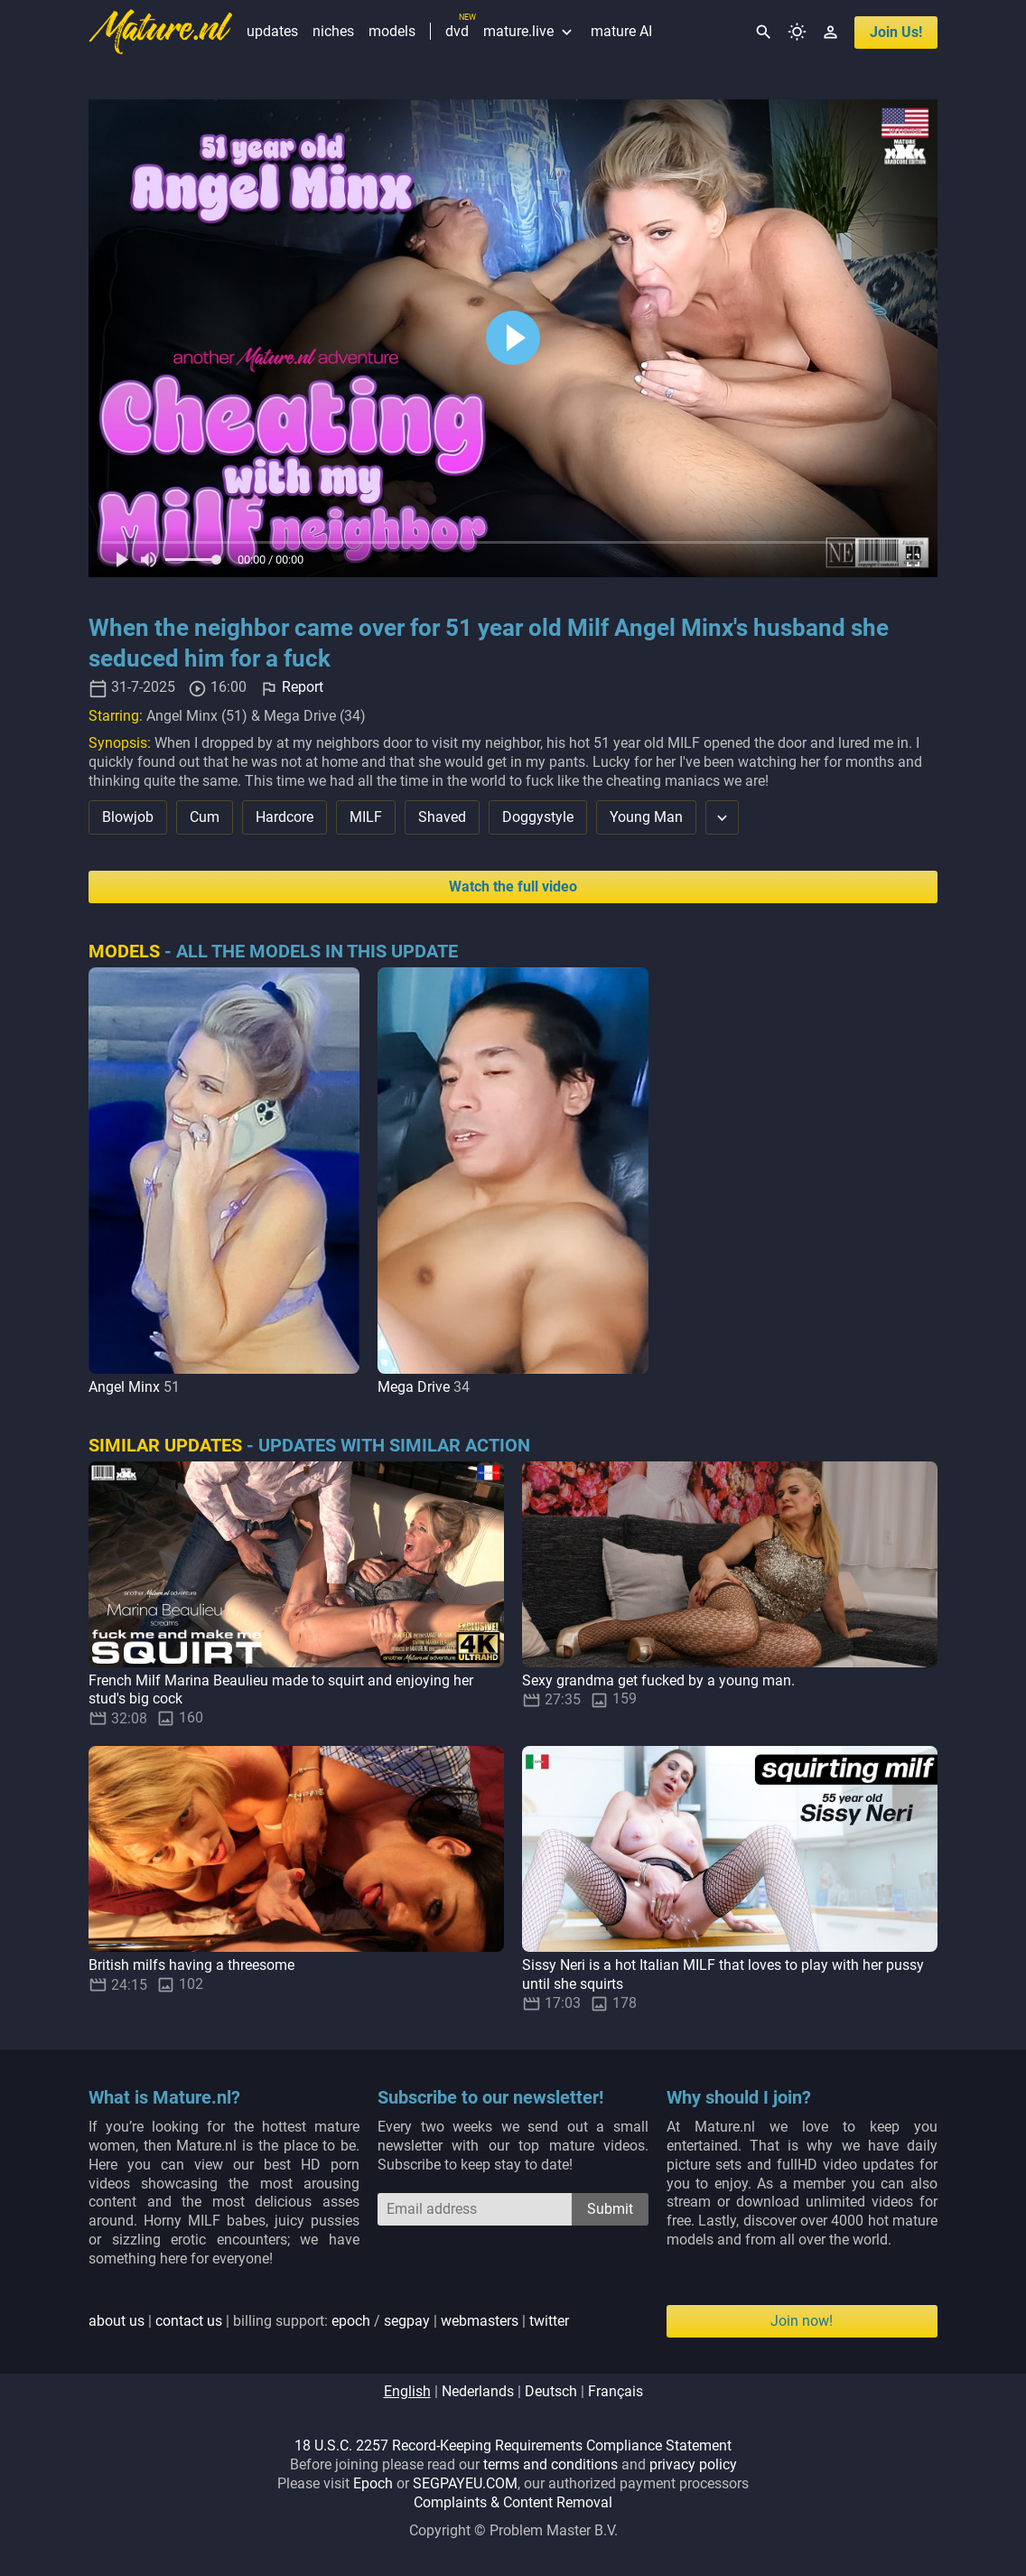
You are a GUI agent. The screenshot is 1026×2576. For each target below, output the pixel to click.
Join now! (801, 2320)
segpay (407, 2320)
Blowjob (128, 817)
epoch (350, 2320)
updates (272, 31)
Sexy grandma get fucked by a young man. (658, 1680)
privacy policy (693, 2464)
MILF (366, 817)
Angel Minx (124, 1386)
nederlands (478, 2391)
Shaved (442, 817)
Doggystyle (538, 817)
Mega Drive (414, 1386)
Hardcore (284, 817)
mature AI (621, 31)
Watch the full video (513, 886)
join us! (896, 32)
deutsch (551, 2391)
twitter (549, 2320)
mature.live (529, 31)
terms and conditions (550, 2464)
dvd (457, 31)
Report (302, 687)
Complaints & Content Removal (513, 2502)
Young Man (646, 817)
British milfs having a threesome (191, 1965)
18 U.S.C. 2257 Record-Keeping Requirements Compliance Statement (513, 2445)
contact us (188, 2320)
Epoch (373, 2483)
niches (333, 31)
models (391, 31)
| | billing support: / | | (329, 2320)
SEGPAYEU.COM (465, 2483)
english (407, 2391)
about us (117, 2320)
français (615, 2391)
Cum (204, 817)
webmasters (479, 2320)
